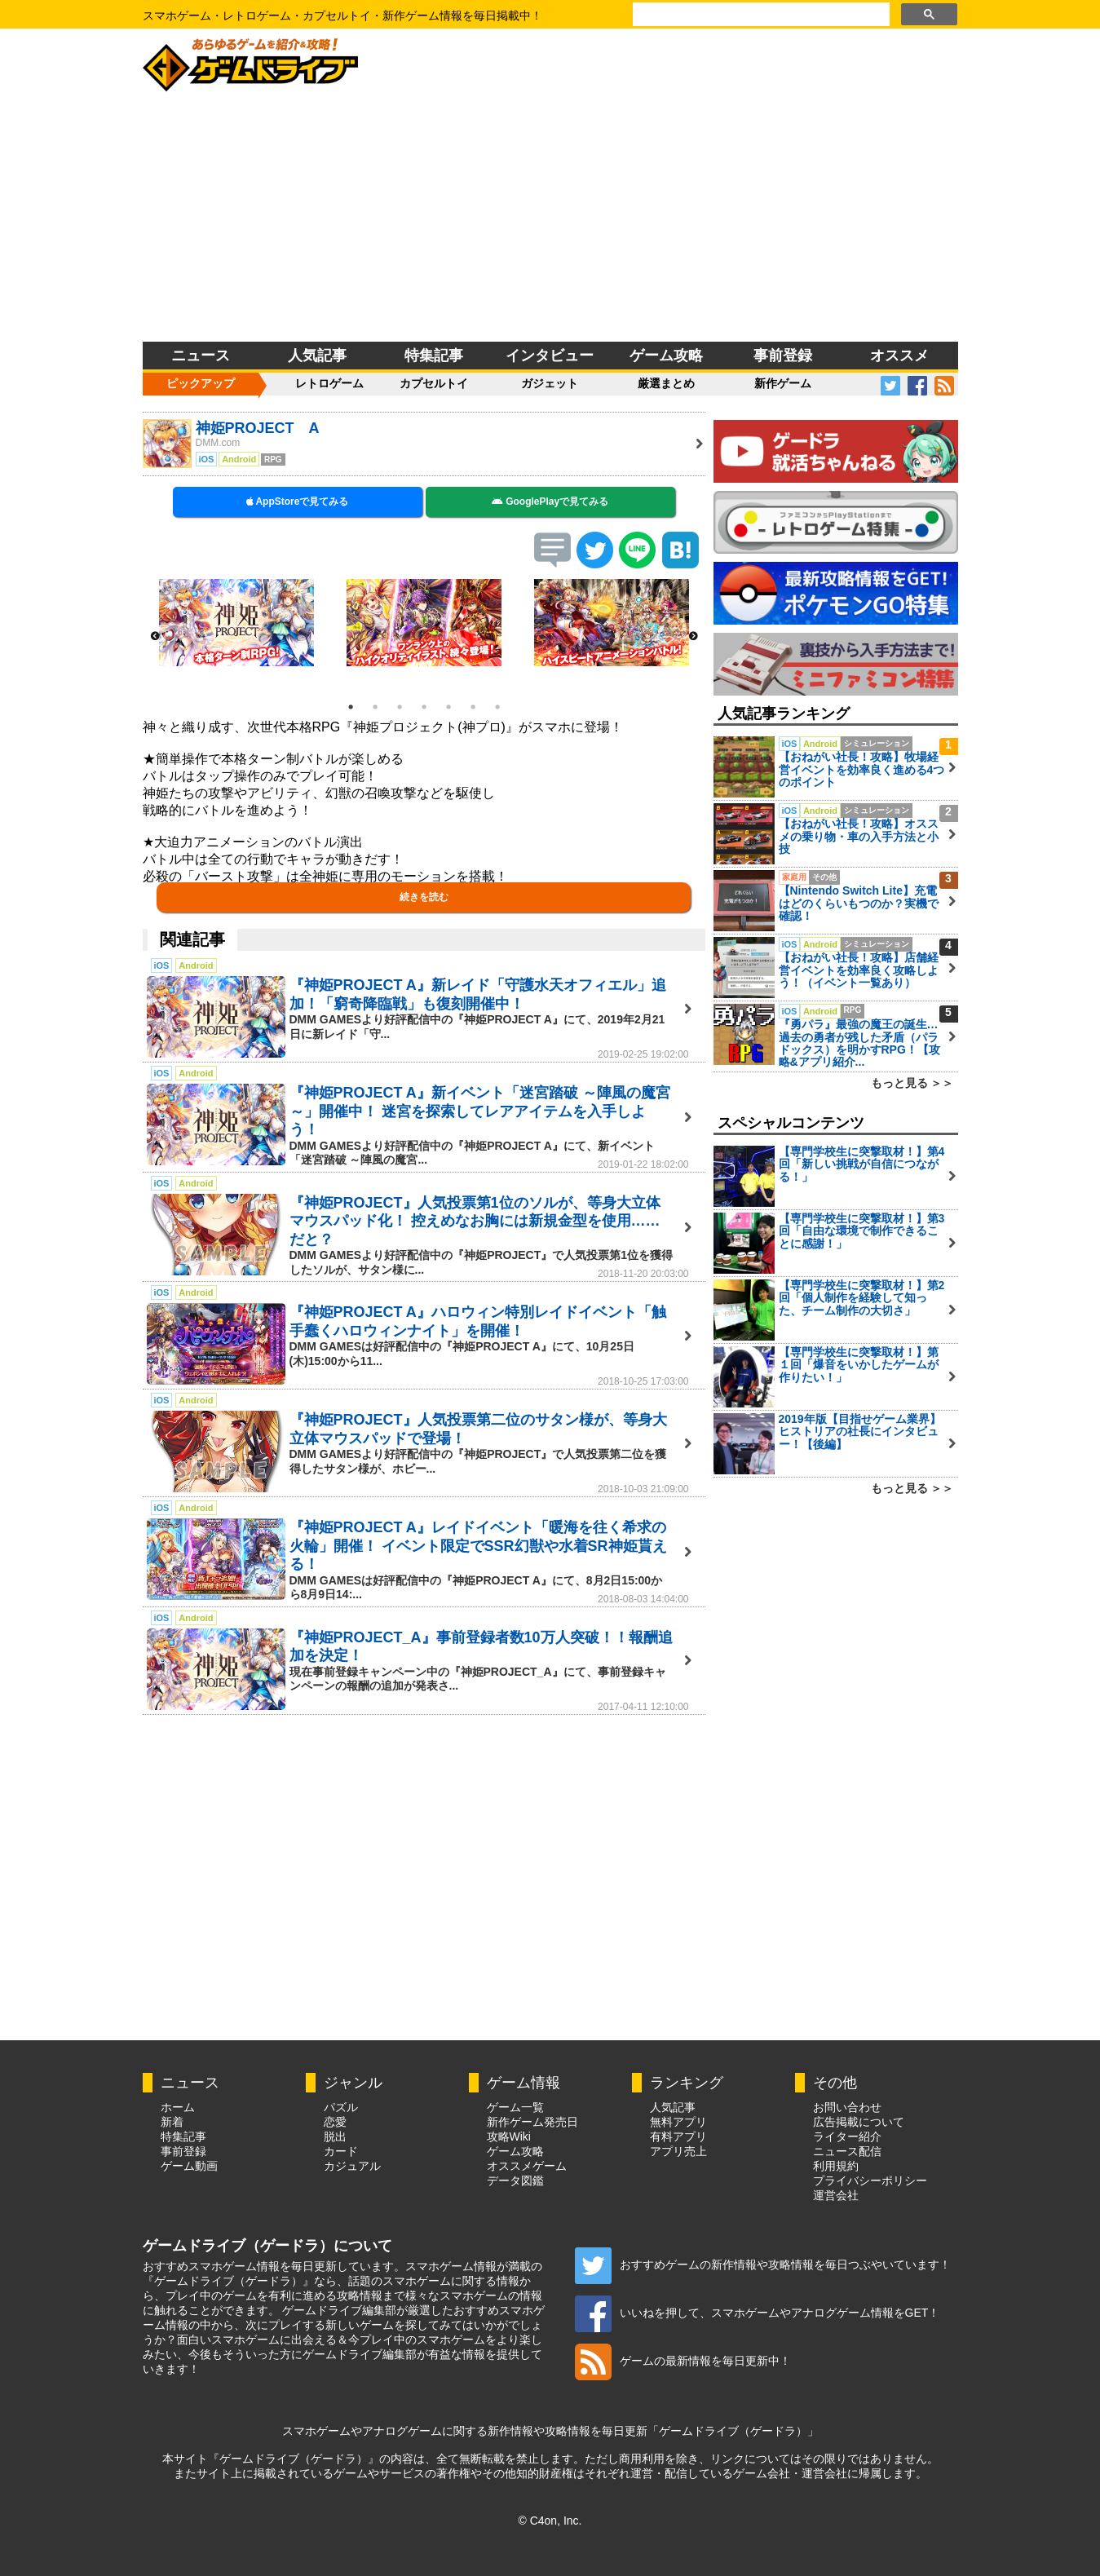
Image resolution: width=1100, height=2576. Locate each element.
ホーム (178, 2107)
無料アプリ (678, 2121)
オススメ (899, 355)
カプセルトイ (434, 383)
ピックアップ (200, 383)
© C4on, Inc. (549, 2520)
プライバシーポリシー (870, 2180)
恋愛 (335, 2121)
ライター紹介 (847, 2136)
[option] (236, 622)
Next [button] (693, 637)
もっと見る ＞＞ (912, 1082)
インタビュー (550, 355)
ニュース (200, 355)
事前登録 (782, 355)
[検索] (759, 14)
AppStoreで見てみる (297, 501)
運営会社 (836, 2195)
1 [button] (350, 707)
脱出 (335, 2136)
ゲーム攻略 (666, 355)
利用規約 (836, 2165)
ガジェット (549, 383)
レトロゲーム (329, 383)
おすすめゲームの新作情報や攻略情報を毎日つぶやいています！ (763, 2264)
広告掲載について (858, 2121)
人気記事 (317, 355)
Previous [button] (155, 637)
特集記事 (433, 355)
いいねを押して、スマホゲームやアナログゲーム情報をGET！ (757, 2312)
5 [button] (448, 707)
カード (341, 2151)
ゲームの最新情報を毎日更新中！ (683, 2360)
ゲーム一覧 (515, 2107)
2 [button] (375, 707)
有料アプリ (678, 2136)
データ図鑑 (515, 2180)
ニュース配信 (847, 2151)
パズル (341, 2107)
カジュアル (352, 2165)
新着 (172, 2121)
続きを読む (424, 897)
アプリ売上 (678, 2151)
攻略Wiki (509, 2136)
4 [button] (424, 707)
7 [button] (497, 707)
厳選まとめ (666, 383)
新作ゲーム (782, 383)
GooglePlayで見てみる (550, 501)
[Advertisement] (550, 219)
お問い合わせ (847, 2107)
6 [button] (473, 707)
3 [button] (399, 707)
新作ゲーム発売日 (532, 2121)
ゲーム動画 (189, 2165)
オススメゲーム (527, 2165)
